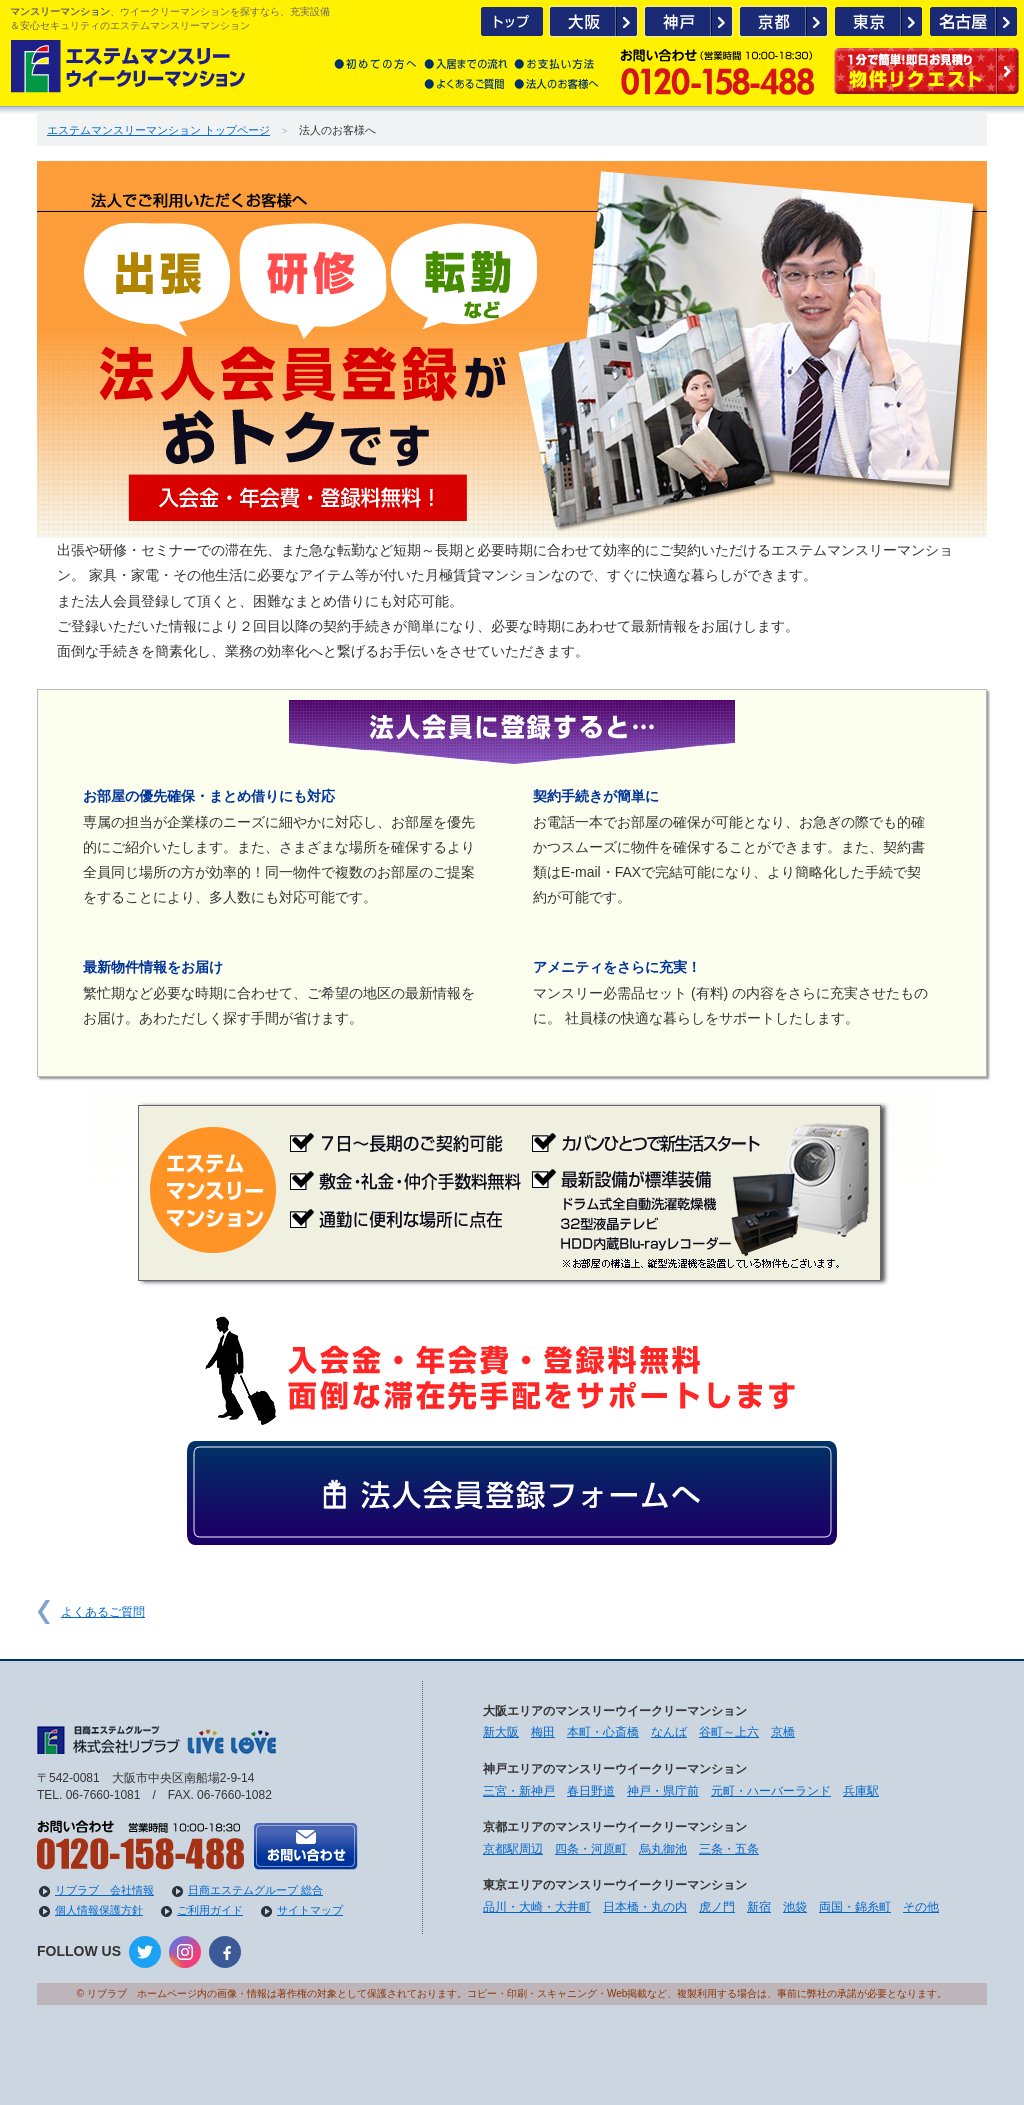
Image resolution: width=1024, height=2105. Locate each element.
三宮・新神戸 (519, 1791)
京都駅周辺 (513, 1849)
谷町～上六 (729, 1732)
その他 (921, 1907)
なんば (669, 1732)
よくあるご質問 (103, 1612)
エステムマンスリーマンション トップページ (158, 130)
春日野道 (591, 1791)
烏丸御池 (663, 1849)
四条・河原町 (591, 1849)
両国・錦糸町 (855, 1907)
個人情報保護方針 (99, 1910)
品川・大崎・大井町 (537, 1907)
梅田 (543, 1732)
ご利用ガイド (210, 1910)
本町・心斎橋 (603, 1732)
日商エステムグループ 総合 (255, 1890)
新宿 (759, 1907)
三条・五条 (729, 1849)
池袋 (795, 1907)
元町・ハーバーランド (771, 1791)
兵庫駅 (861, 1791)
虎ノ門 (717, 1907)
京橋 (783, 1732)
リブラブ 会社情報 (104, 1890)
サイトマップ (310, 1910)
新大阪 (501, 1732)
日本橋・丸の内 (645, 1907)
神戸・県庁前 (663, 1791)
